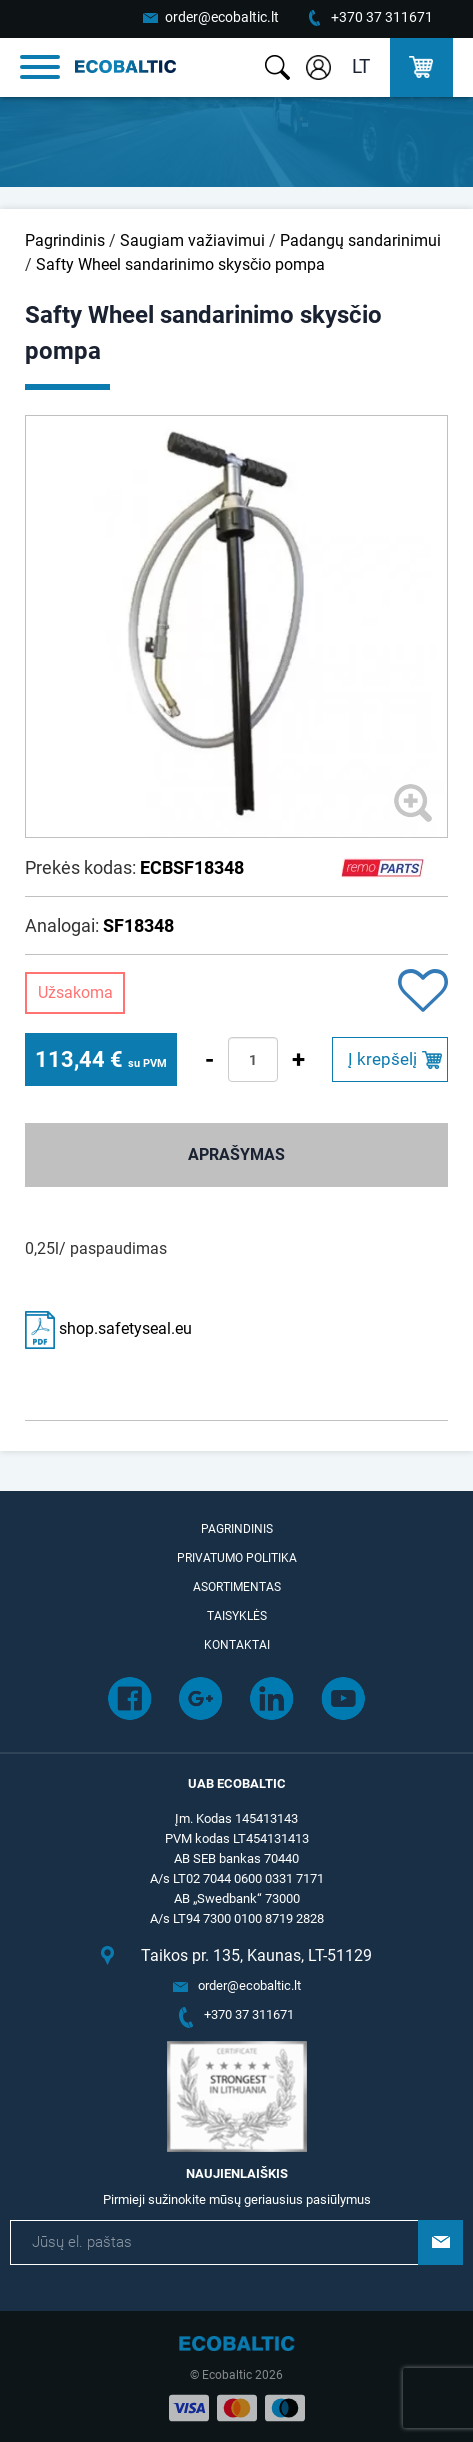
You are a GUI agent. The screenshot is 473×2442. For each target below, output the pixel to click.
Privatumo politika (237, 1558)
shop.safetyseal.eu (108, 1328)
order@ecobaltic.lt (222, 17)
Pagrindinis (65, 240)
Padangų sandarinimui (360, 240)
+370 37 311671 (382, 17)
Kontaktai (237, 1645)
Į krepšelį (382, 1059)
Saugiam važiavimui (192, 240)
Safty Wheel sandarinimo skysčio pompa (180, 264)
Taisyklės (237, 1616)
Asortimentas (237, 1587)
